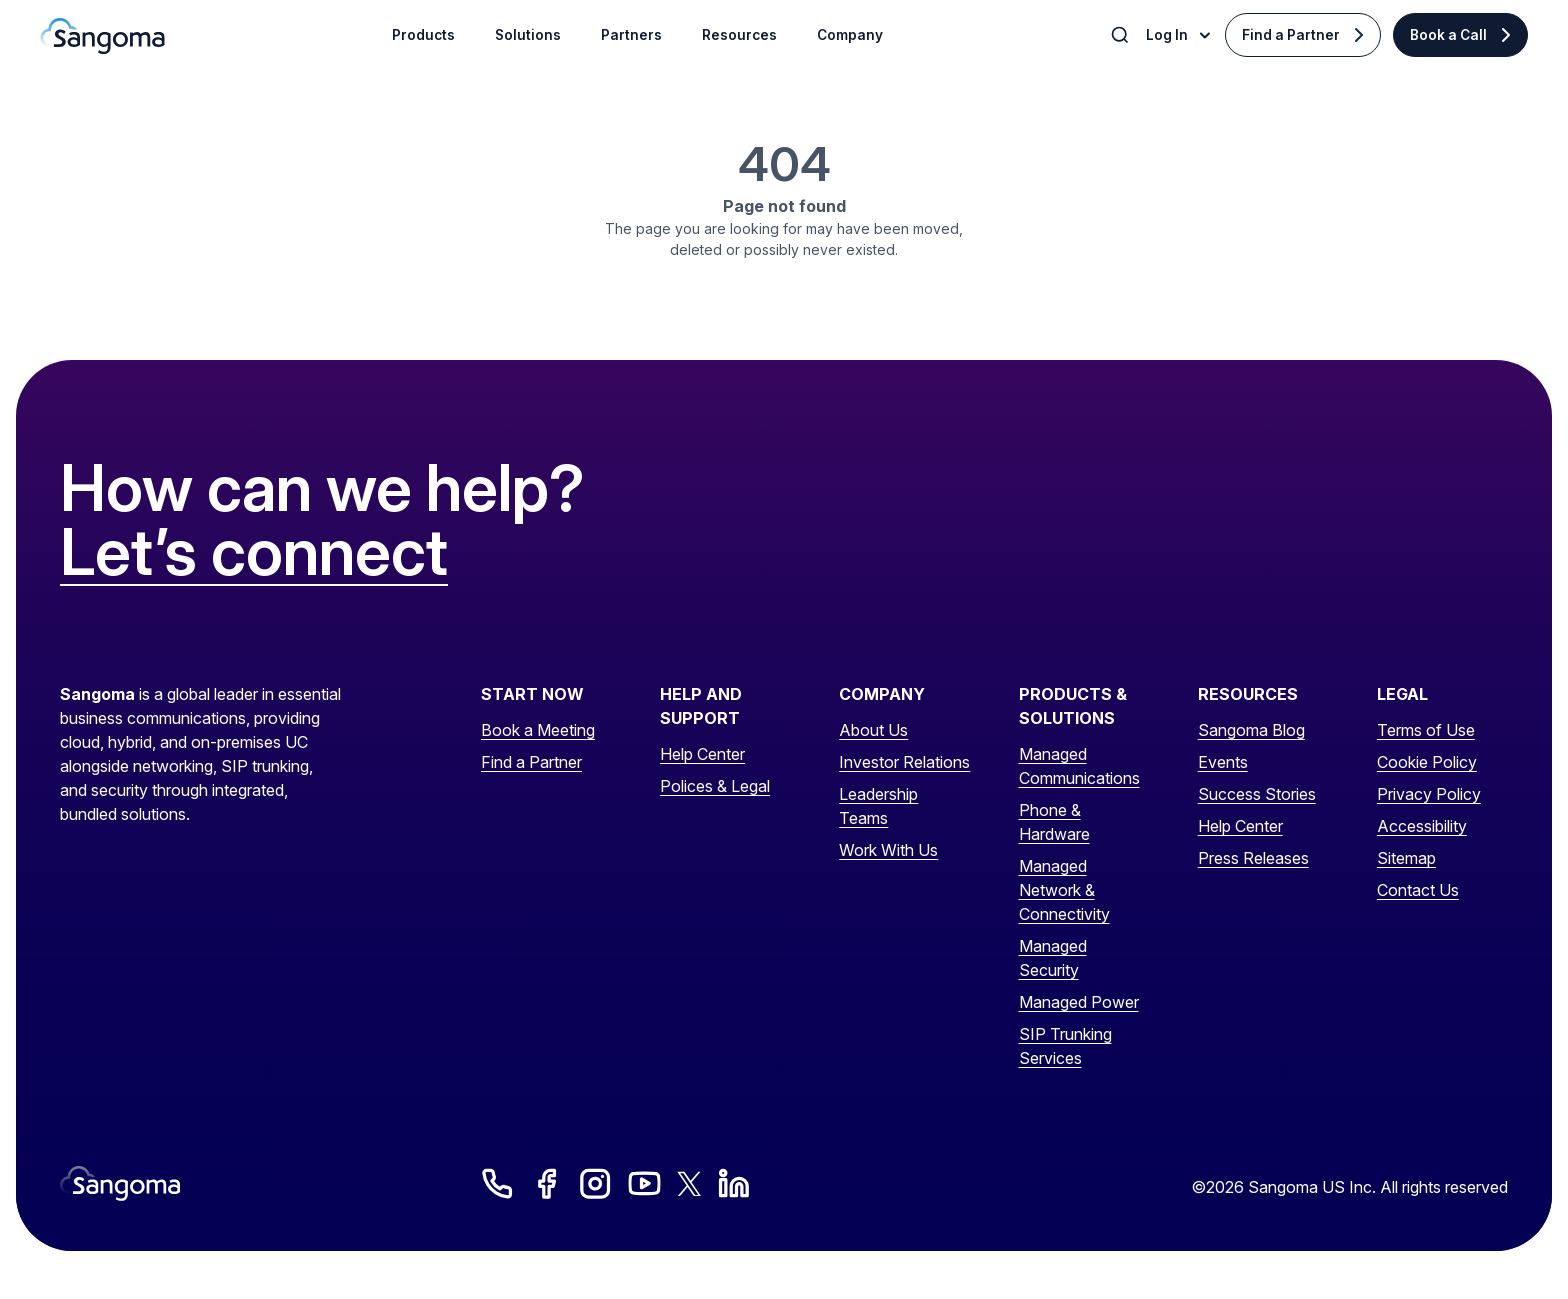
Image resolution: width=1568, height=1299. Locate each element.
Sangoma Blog (1251, 730)
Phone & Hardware (1054, 822)
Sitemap (1406, 858)
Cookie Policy (1427, 762)
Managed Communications (1079, 766)
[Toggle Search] (1122, 35)
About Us (873, 730)
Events (1223, 762)
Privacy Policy (1429, 794)
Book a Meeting (538, 730)
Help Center (702, 754)
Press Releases (1253, 858)
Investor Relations (904, 762)
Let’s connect (254, 553)
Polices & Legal (715, 786)
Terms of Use (1426, 730)
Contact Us (1418, 890)
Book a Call (1448, 35)
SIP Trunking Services (1065, 1046)
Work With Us (888, 850)
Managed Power (1079, 1002)
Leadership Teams (878, 806)
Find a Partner (1291, 35)
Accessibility (1422, 826)
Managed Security (1053, 958)
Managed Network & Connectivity (1064, 890)
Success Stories (1257, 794)
